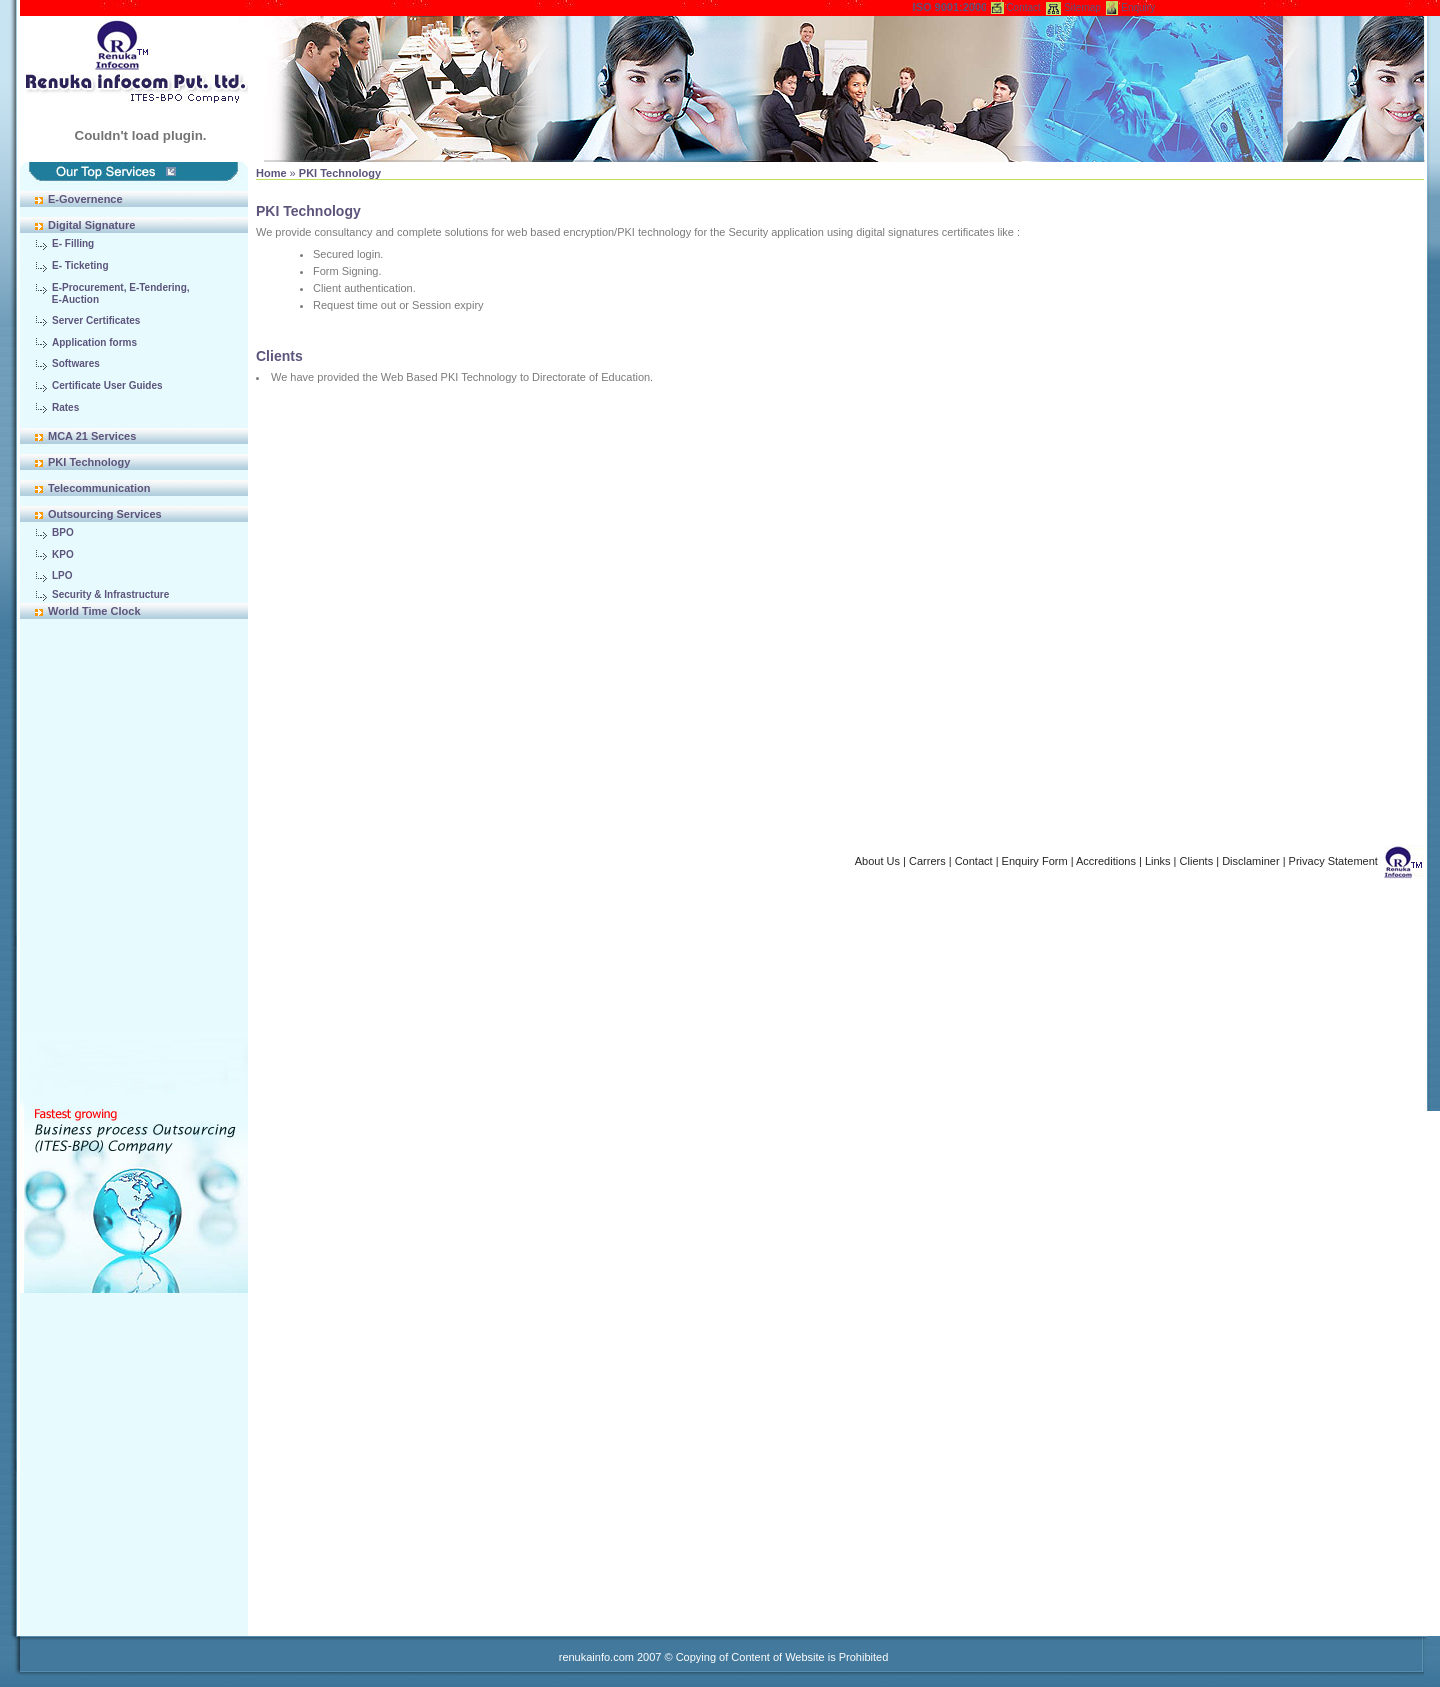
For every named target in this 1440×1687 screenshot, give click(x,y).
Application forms (94, 342)
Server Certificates (96, 320)
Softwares (76, 363)
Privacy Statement (1333, 861)
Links (1158, 861)
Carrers (927, 861)
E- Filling (73, 243)
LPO (62, 575)
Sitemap (1082, 7)
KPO (63, 554)
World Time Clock (94, 611)
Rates (65, 407)
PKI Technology (89, 462)
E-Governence (85, 199)
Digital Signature (91, 225)
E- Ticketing (80, 265)
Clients (1197, 861)
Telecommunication (99, 488)
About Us (877, 861)
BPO (63, 532)
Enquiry (1138, 7)
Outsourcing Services (105, 514)
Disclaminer (1250, 861)
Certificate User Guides (107, 385)
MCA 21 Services (92, 436)
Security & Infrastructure (110, 594)
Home (271, 173)
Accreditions (1106, 861)
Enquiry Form (1035, 861)
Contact (1023, 7)
